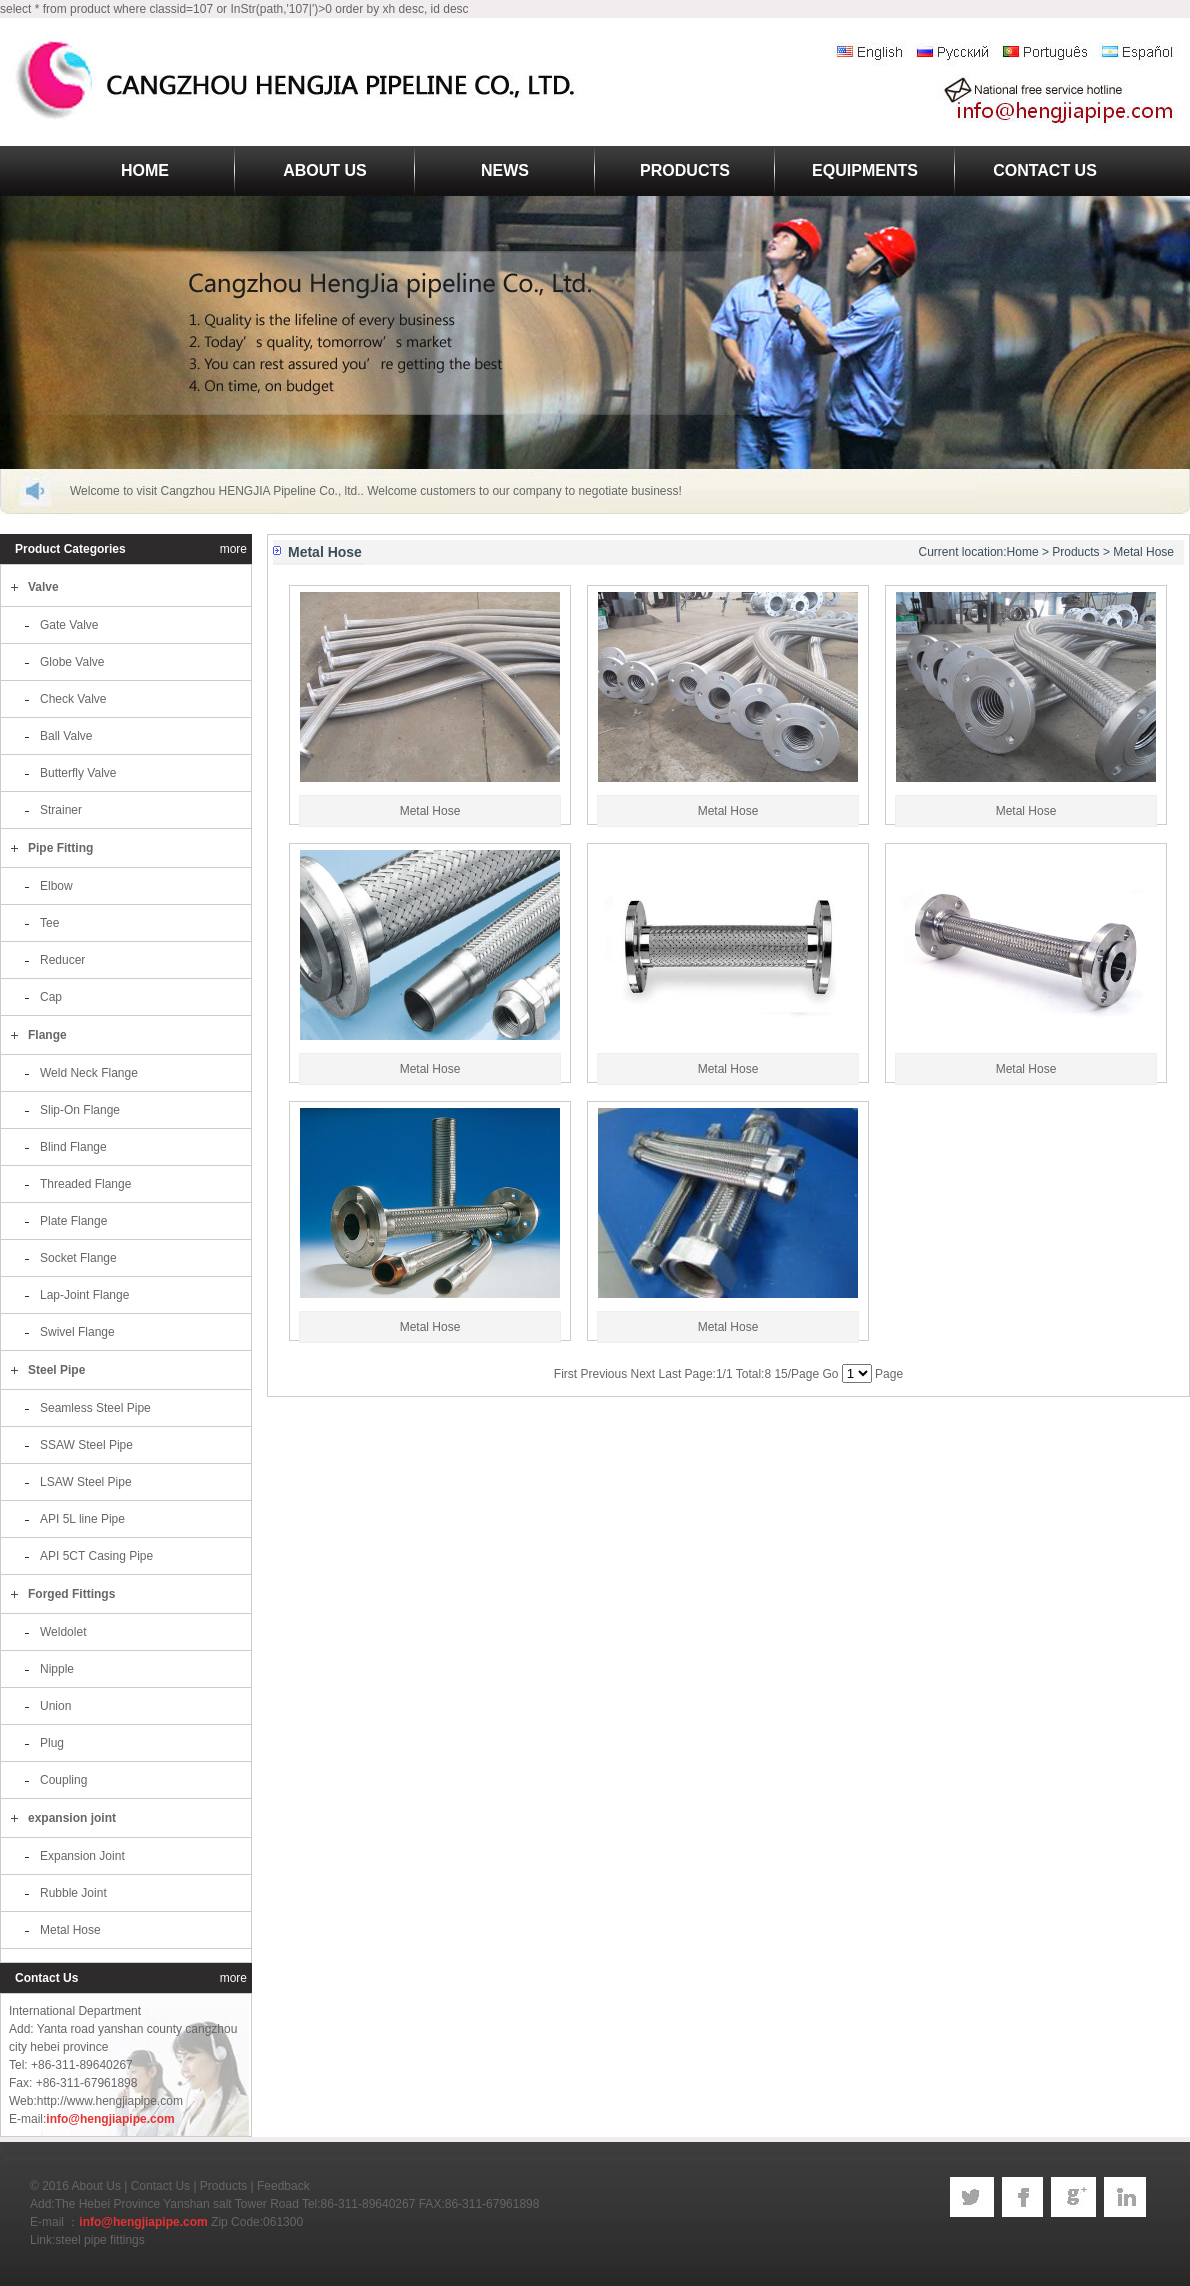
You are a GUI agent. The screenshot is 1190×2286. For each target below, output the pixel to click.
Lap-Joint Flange (84, 1295)
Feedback (283, 2186)
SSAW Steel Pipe (86, 1445)
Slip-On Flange (80, 1110)
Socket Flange (78, 1258)
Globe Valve (72, 662)
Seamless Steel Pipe (95, 1408)
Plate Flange (73, 1221)
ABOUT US (325, 170)
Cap (51, 997)
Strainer (61, 810)
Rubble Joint (73, 1893)
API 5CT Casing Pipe (96, 1556)
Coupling (63, 1780)
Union (55, 1706)
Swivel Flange (77, 1332)
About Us (96, 2186)
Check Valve (73, 699)
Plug (52, 1743)
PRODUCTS (685, 170)
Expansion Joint (82, 1856)
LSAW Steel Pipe (86, 1482)
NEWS (505, 170)
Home (1023, 552)
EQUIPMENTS (865, 170)
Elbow (56, 886)
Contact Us (160, 2186)
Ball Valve (66, 736)
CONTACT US (1045, 170)
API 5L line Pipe (82, 1519)
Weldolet (63, 1632)
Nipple (57, 1669)
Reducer (62, 960)
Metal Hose (70, 1930)
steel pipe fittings (99, 2240)
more (233, 549)
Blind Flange (73, 1147)
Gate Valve (69, 625)
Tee (49, 923)
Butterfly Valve (78, 773)
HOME (145, 170)
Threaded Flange (85, 1184)
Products (1075, 552)
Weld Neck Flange (89, 1073)
